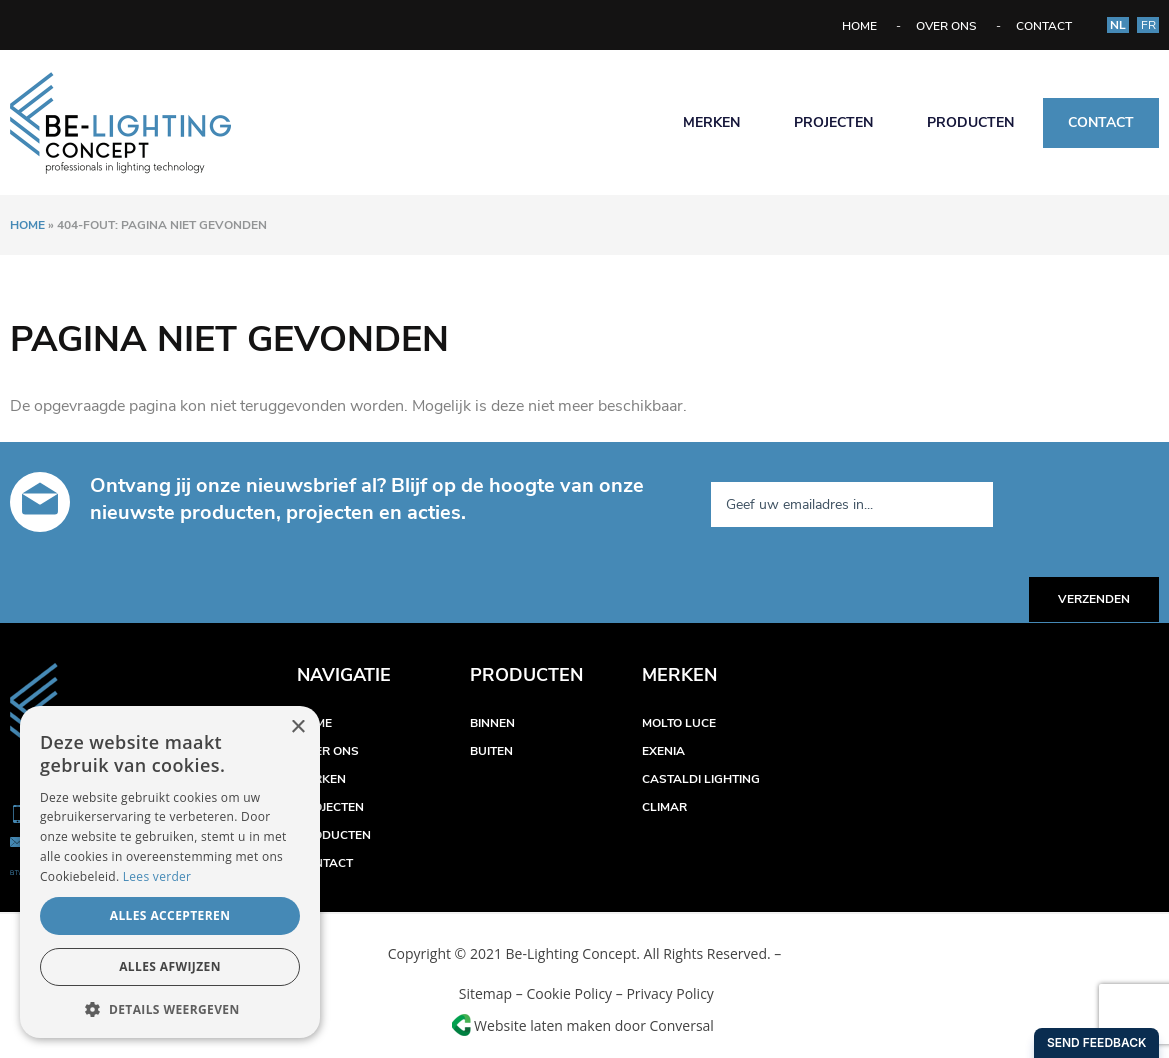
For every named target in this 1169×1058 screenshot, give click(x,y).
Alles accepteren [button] (170, 915)
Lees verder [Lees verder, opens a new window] (157, 876)
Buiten (491, 751)
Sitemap (483, 993)
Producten (970, 122)
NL (1118, 25)
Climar (664, 807)
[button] (170, 1008)
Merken (711, 122)
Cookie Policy (569, 993)
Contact (1044, 26)
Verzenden (1094, 599)
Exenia (663, 751)
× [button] (297, 727)
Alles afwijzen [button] (170, 966)
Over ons (946, 26)
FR (1148, 25)
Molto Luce (679, 723)
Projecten (833, 122)
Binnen (492, 723)
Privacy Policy (669, 993)
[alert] (170, 872)
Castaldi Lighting (701, 779)
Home (859, 26)
